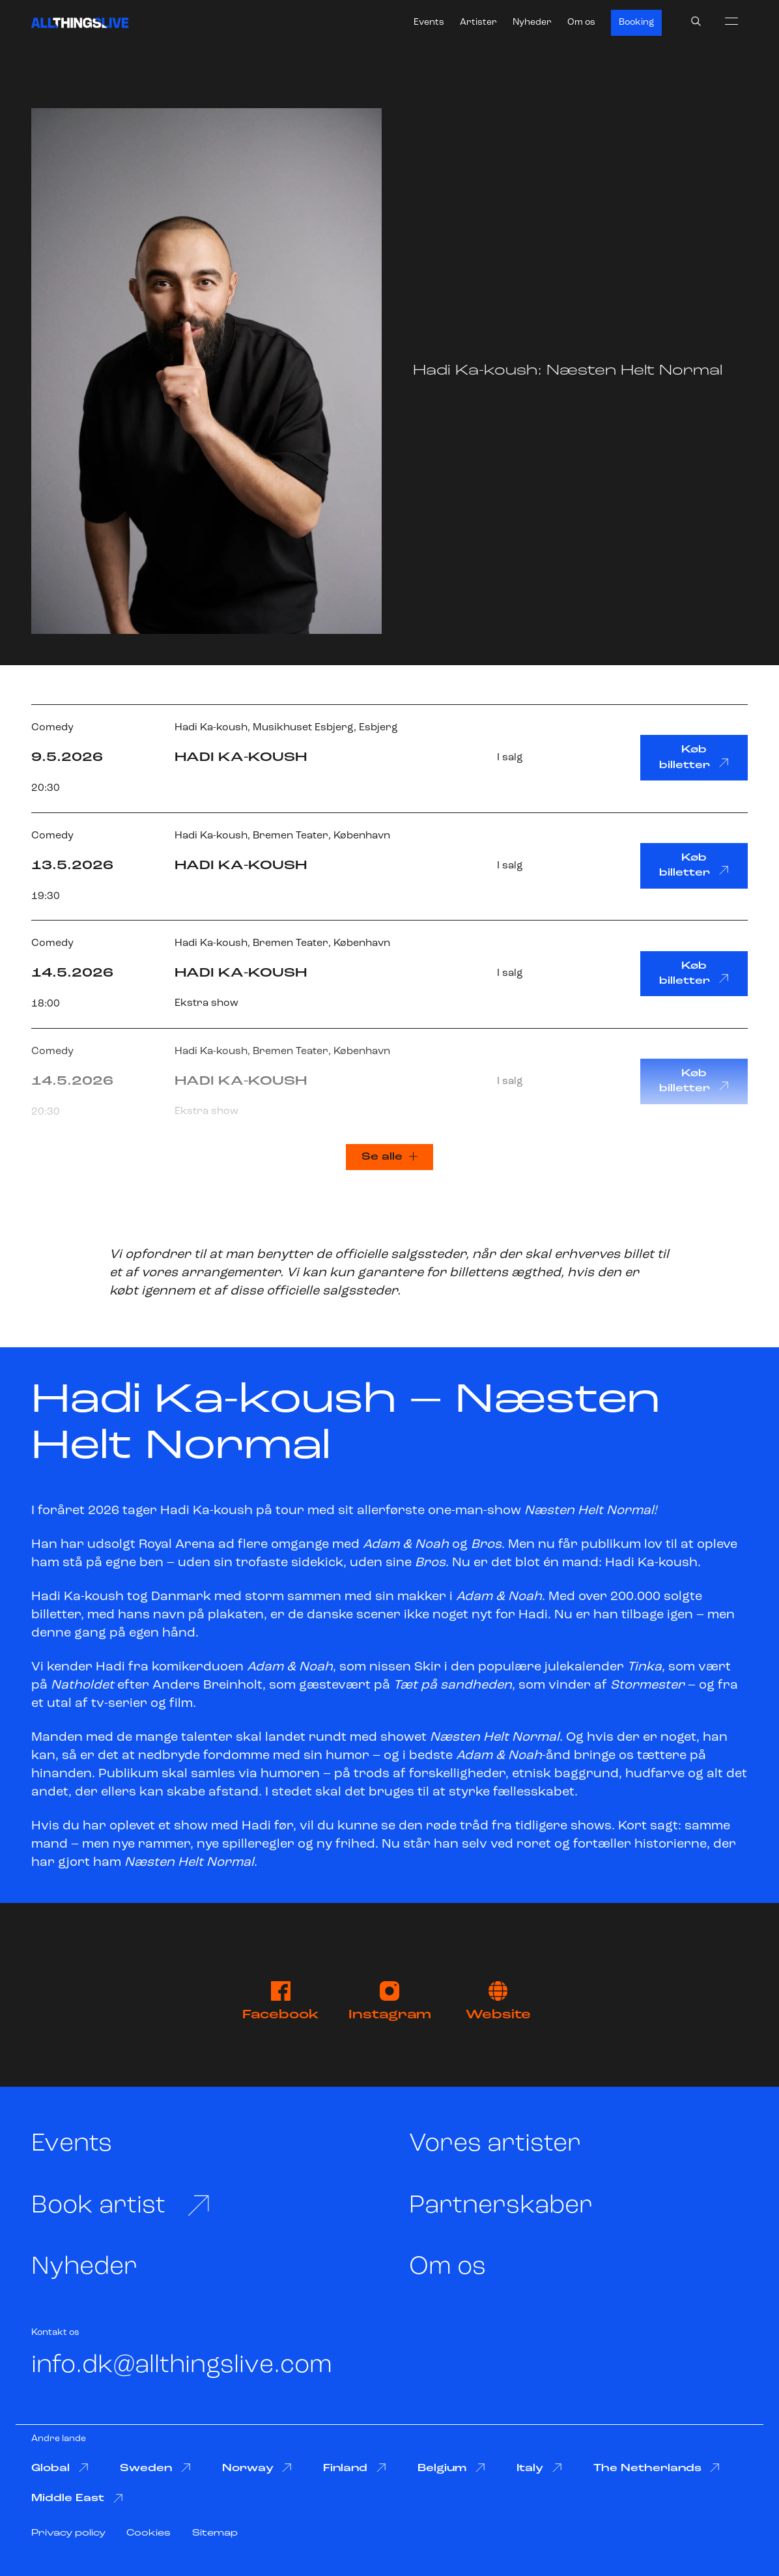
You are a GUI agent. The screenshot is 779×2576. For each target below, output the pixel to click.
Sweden (155, 2468)
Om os (581, 22)
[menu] (731, 21)
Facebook (280, 2001)
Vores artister (495, 2144)
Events (429, 22)
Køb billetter (694, 757)
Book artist (121, 2206)
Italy (539, 2468)
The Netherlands (656, 2468)
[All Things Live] (79, 23)
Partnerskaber (501, 2206)
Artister (478, 22)
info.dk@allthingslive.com (181, 2366)
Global (60, 2468)
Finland (354, 2468)
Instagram (389, 2001)
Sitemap (215, 2533)
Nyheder (532, 22)
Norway (257, 2468)
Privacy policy (68, 2533)
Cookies (148, 2533)
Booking (636, 22)
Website (498, 2001)
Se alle (389, 1157)
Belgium (451, 2468)
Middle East (77, 2498)
